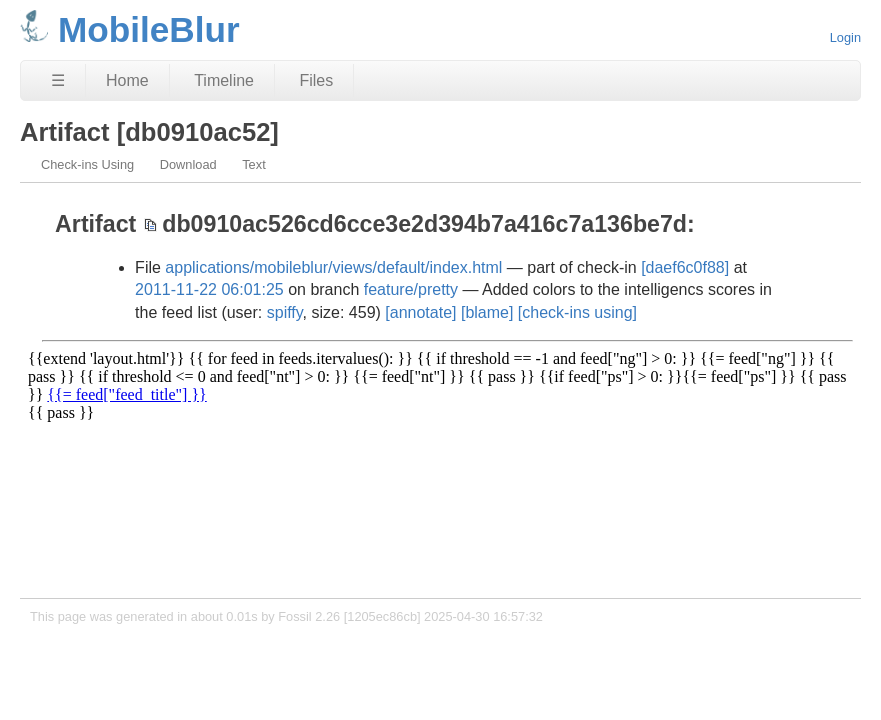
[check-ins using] (577, 312)
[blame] (487, 312)
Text (253, 164)
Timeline (224, 80)
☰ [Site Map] (58, 80)
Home (127, 80)
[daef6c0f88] (685, 267)
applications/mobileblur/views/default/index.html (333, 267)
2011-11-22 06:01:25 (209, 289)
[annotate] (420, 312)
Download (188, 164)
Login (845, 37)
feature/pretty (411, 289)
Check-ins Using (87, 164)
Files (316, 80)
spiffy (285, 312)
